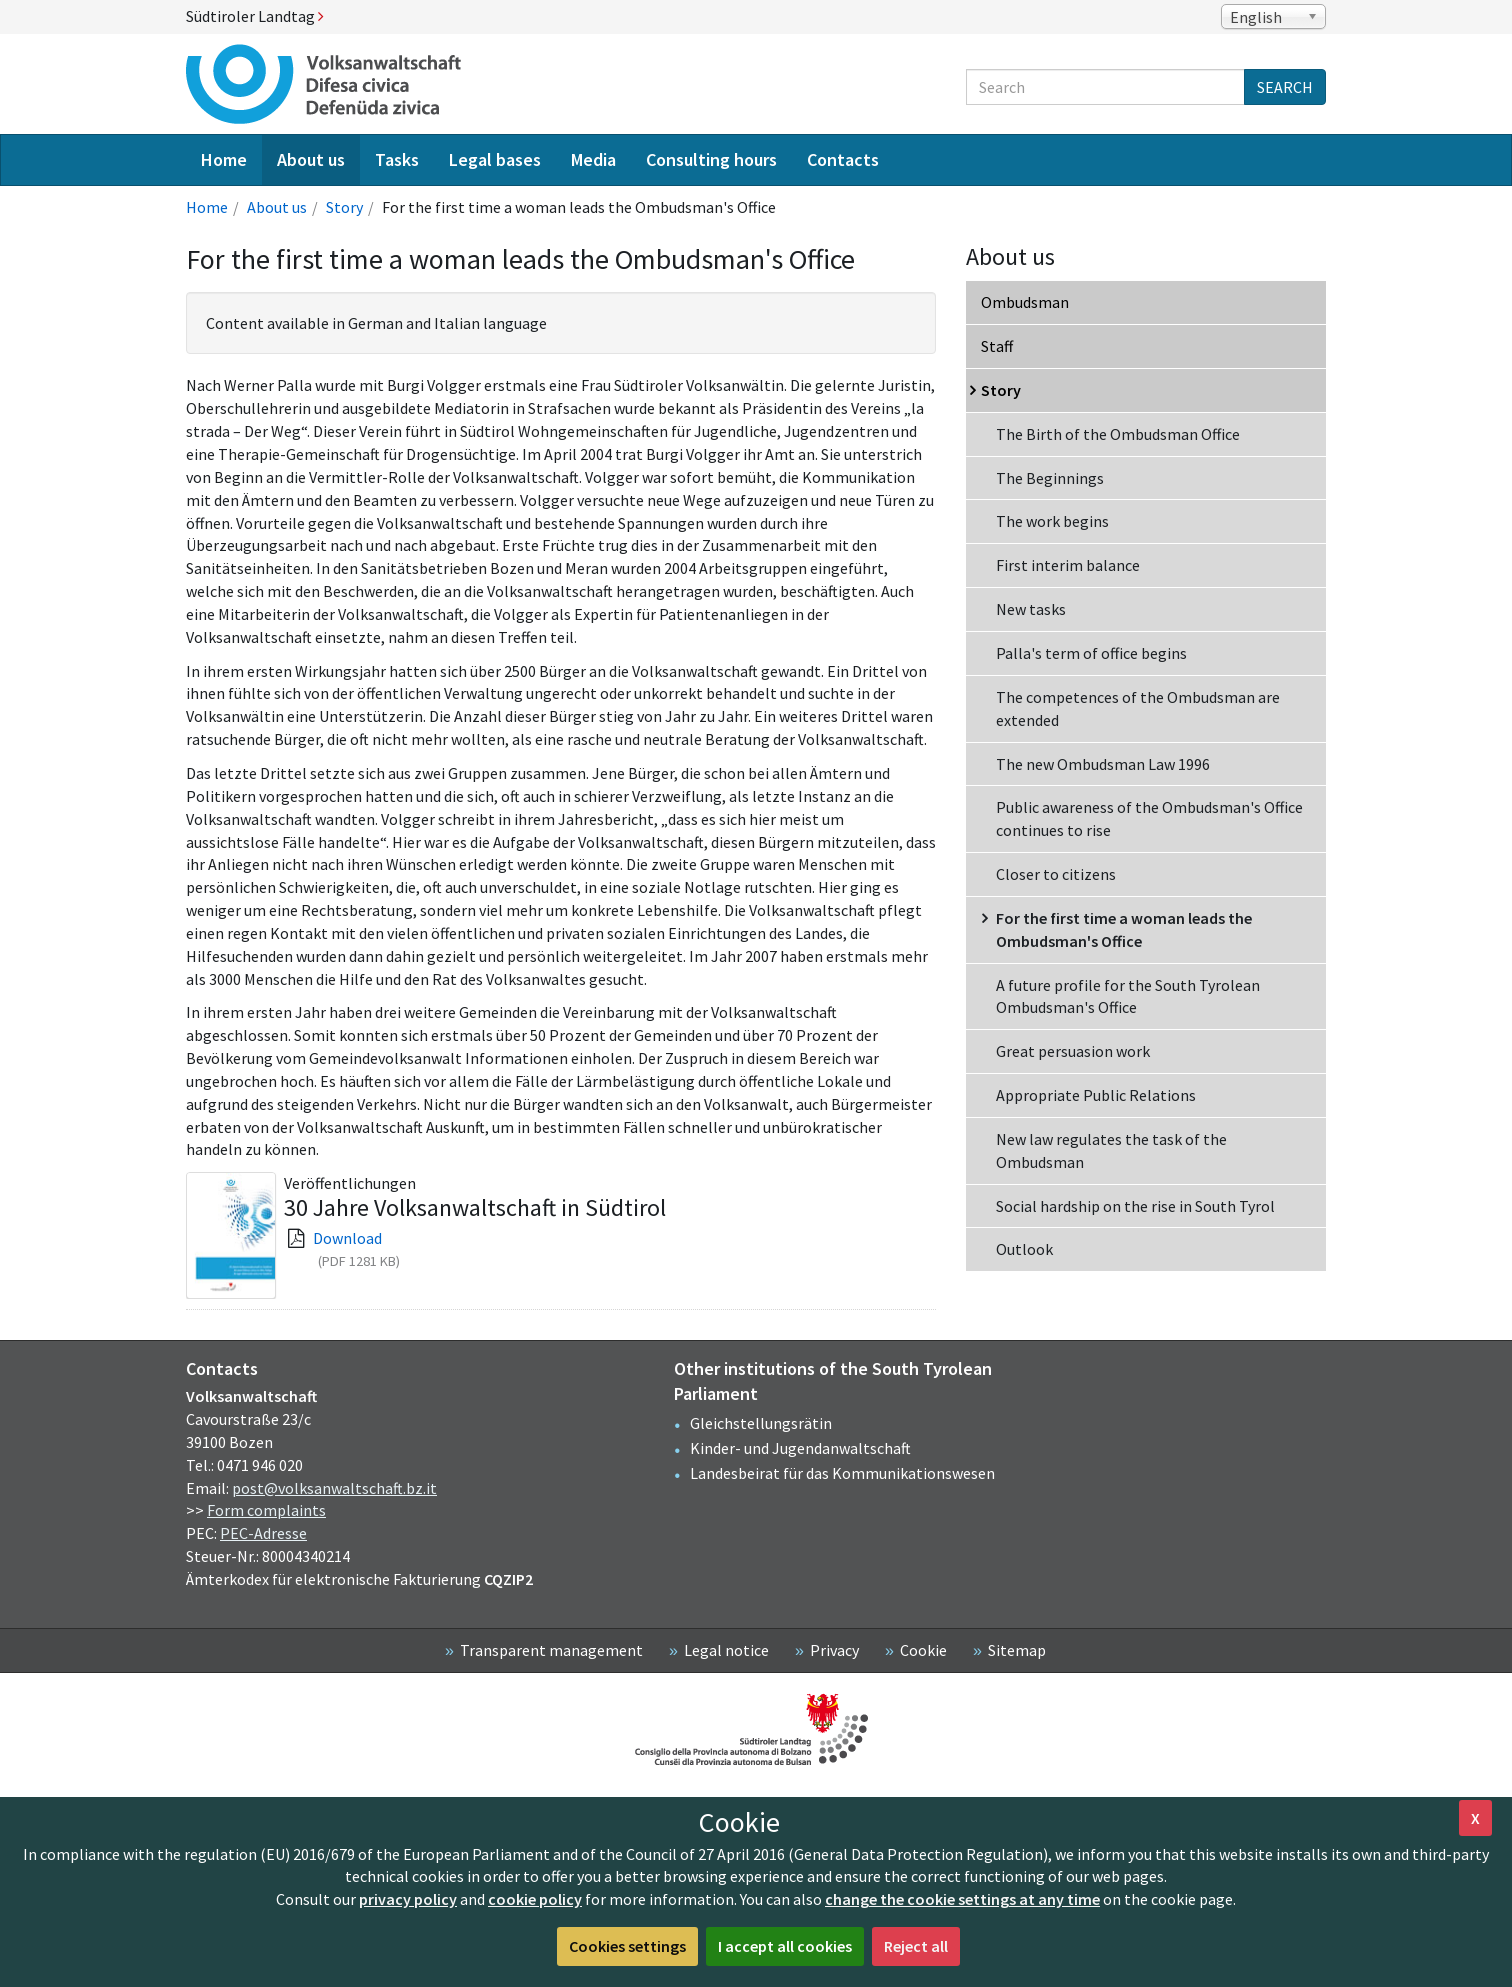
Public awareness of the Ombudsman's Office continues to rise (1149, 818)
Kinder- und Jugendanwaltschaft (800, 1448)
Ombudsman (1025, 302)
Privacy (834, 1650)
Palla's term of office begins (1091, 653)
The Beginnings (1050, 478)
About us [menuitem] (311, 159)
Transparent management (551, 1650)
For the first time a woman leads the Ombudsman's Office (1124, 929)
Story (344, 207)
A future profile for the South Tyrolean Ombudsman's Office (1128, 996)
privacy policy (408, 1899)
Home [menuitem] (224, 159)
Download (347, 1238)
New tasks (1031, 609)
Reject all (916, 1946)
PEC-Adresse (263, 1533)
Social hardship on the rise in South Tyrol (1135, 1206)
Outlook (1024, 1249)
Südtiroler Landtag (255, 16)
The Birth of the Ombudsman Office (1118, 434)
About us (277, 207)
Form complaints (266, 1510)
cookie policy (535, 1899)
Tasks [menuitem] (397, 159)
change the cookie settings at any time (962, 1899)
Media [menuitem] (593, 159)
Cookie (923, 1650)
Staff (997, 346)
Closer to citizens (1056, 874)
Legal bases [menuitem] (495, 159)
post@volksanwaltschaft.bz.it (334, 1488)
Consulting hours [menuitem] (711, 159)
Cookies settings (627, 1946)
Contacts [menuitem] (843, 159)
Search (1285, 87)
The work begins (1052, 521)
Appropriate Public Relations (1096, 1095)
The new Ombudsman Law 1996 (1103, 764)
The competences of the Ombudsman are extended (1138, 708)
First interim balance (1068, 565)
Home (207, 207)
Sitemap (1017, 1650)
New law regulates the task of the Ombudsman (1111, 1150)
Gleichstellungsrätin (761, 1423)
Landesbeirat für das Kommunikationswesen (842, 1473)
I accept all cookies (785, 1946)
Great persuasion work (1073, 1051)
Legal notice (726, 1650)
